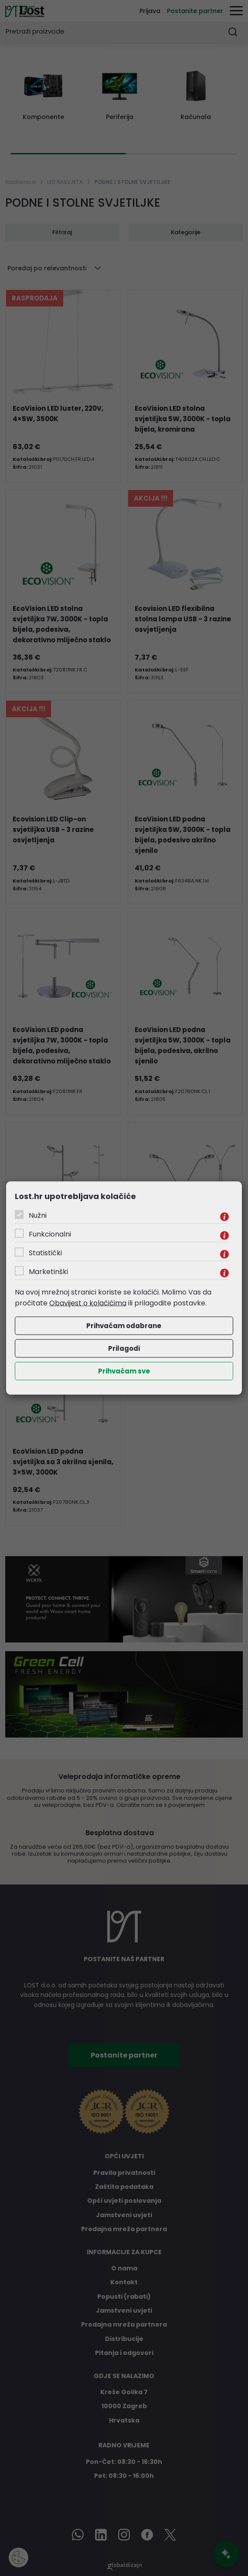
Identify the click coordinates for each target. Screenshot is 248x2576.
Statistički (45, 1252)
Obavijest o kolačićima (87, 1303)
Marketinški (48, 1271)
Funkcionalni (50, 1234)
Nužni (38, 1215)
